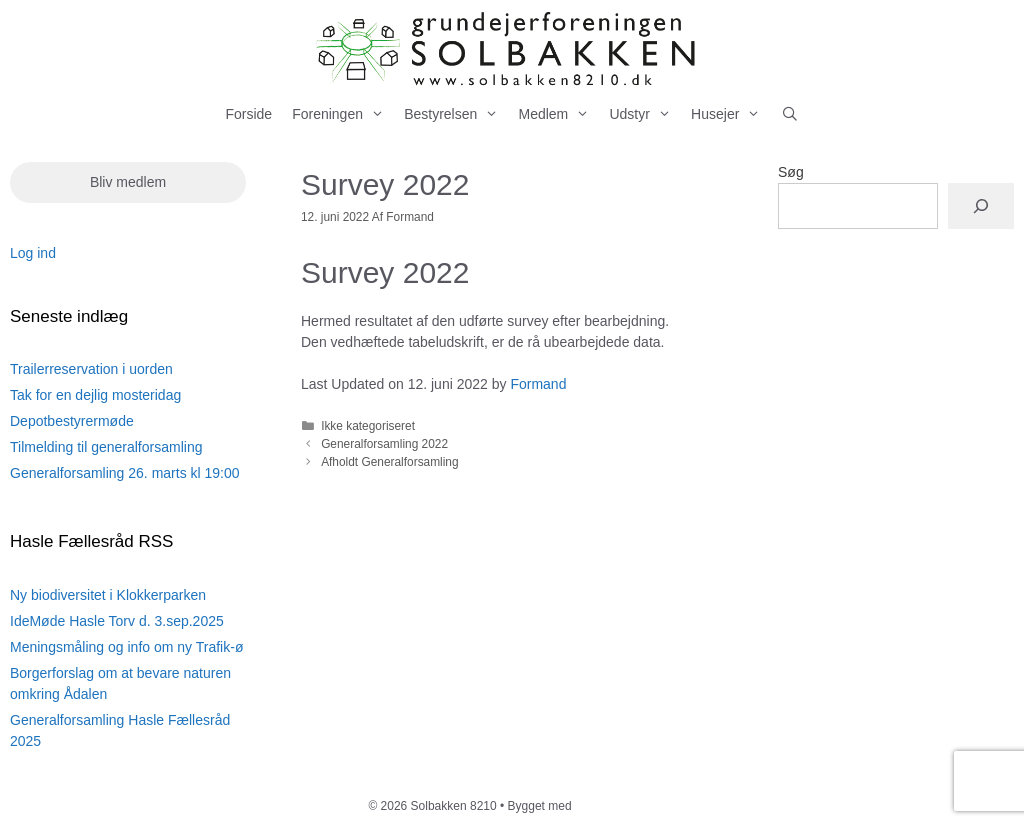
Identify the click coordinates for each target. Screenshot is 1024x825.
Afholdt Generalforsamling (389, 462)
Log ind (33, 253)
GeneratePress (615, 806)
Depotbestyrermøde (72, 421)
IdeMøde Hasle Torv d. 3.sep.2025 (117, 621)
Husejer (730, 114)
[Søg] (981, 206)
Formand (538, 384)
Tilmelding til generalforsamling (106, 447)
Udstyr (645, 114)
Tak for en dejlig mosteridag (95, 395)
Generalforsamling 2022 (384, 444)
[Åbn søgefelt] (790, 114)
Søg (791, 172)
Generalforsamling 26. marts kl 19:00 (125, 473)
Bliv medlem (128, 182)
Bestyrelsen (456, 114)
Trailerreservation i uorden (91, 369)
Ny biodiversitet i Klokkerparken (108, 595)
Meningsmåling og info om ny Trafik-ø (126, 647)
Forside (248, 114)
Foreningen (343, 114)
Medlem (558, 114)
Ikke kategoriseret (368, 426)
